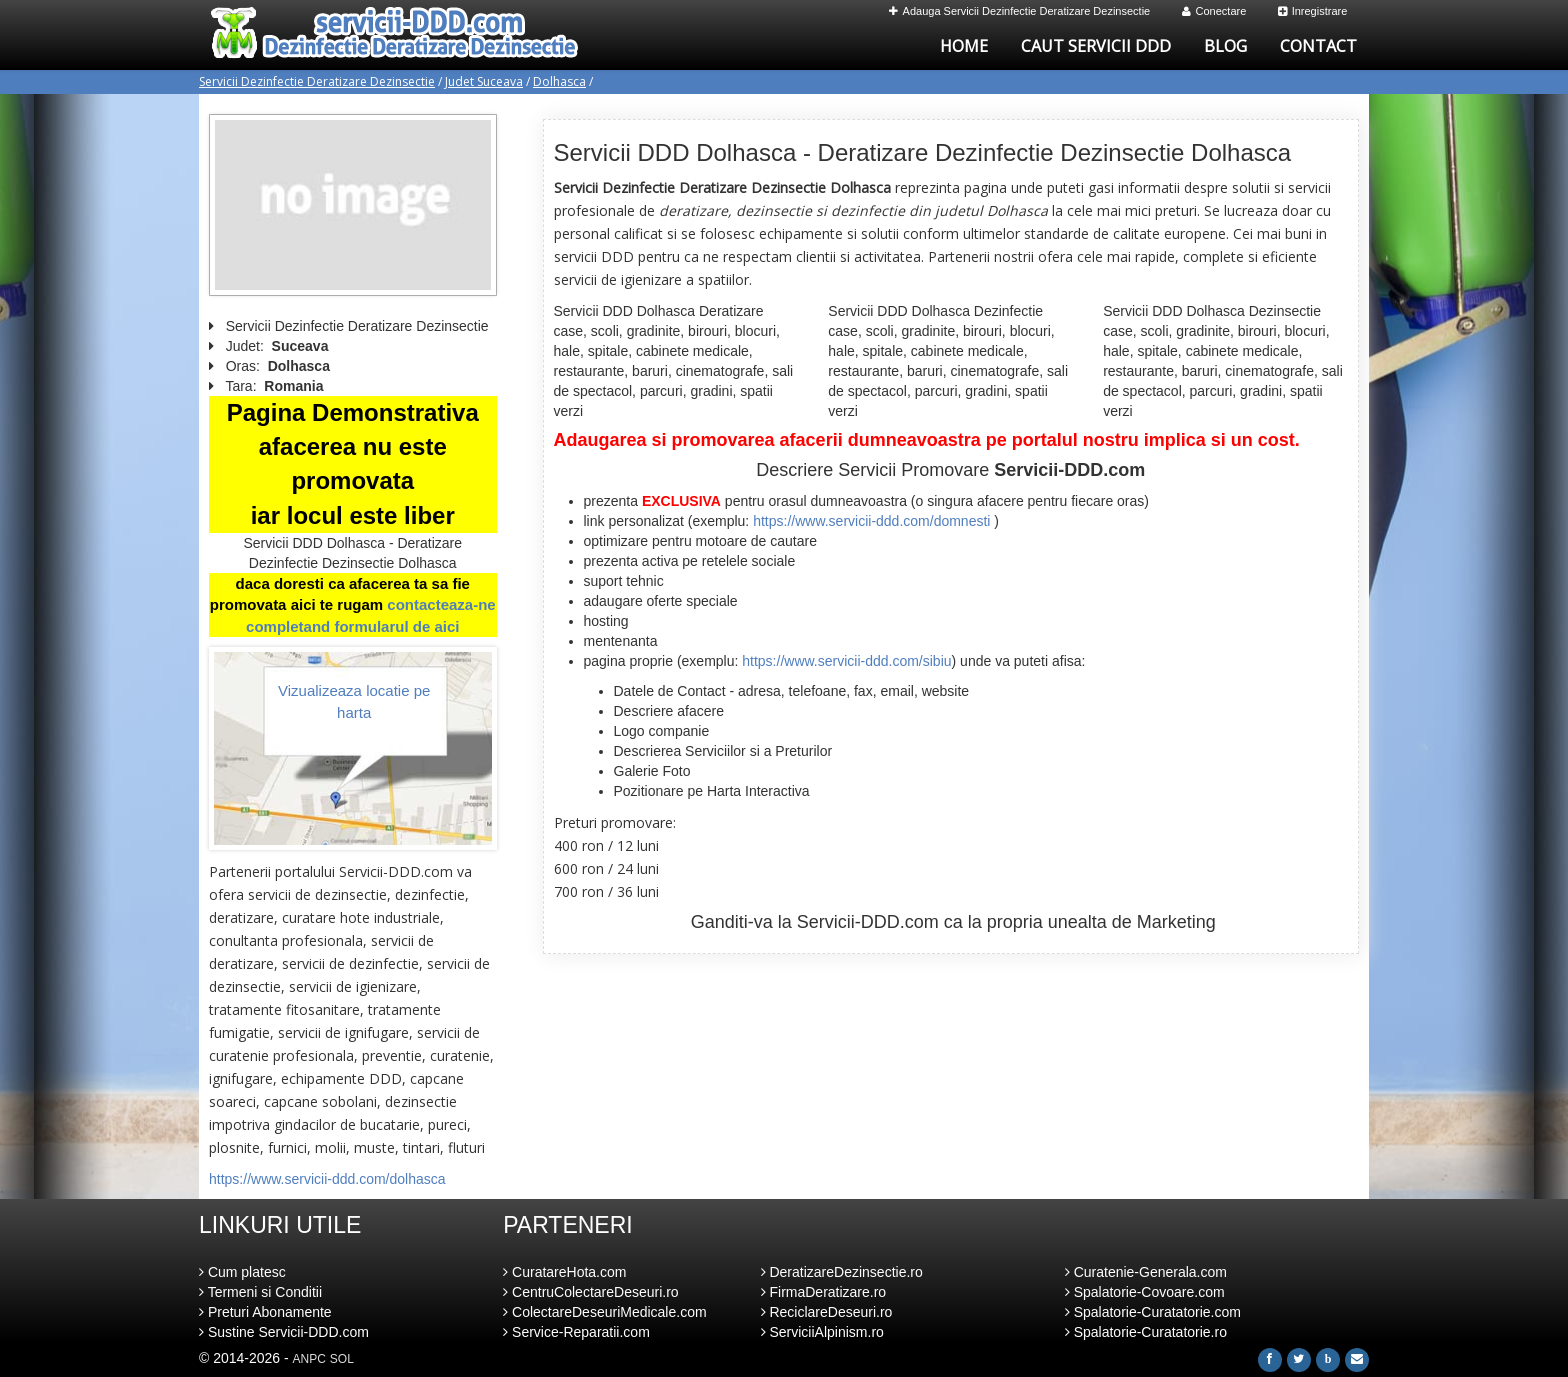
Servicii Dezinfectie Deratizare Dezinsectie (317, 81)
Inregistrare (1313, 11)
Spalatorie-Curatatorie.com (1153, 1312)
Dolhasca (559, 81)
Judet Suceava (484, 81)
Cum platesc (242, 1272)
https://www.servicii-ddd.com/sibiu (846, 661)
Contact (1318, 46)
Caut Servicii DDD (1096, 46)
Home (964, 46)
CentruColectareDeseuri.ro (590, 1292)
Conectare (1214, 11)
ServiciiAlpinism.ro (822, 1332)
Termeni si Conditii (260, 1292)
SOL (342, 1359)
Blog (1225, 46)
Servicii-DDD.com (868, 922)
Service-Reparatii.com (576, 1332)
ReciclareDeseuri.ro (827, 1312)
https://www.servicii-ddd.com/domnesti (871, 521)
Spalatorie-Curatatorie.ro (1146, 1332)
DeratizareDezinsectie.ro (842, 1272)
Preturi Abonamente (265, 1312)
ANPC (309, 1359)
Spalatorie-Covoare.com (1145, 1292)
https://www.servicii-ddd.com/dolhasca (327, 1179)
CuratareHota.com (564, 1272)
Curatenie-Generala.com (1146, 1272)
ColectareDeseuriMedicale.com (604, 1312)
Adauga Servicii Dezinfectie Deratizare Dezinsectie (1020, 11)
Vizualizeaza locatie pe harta (354, 701)
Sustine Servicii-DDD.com (284, 1332)
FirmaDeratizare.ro (824, 1292)
